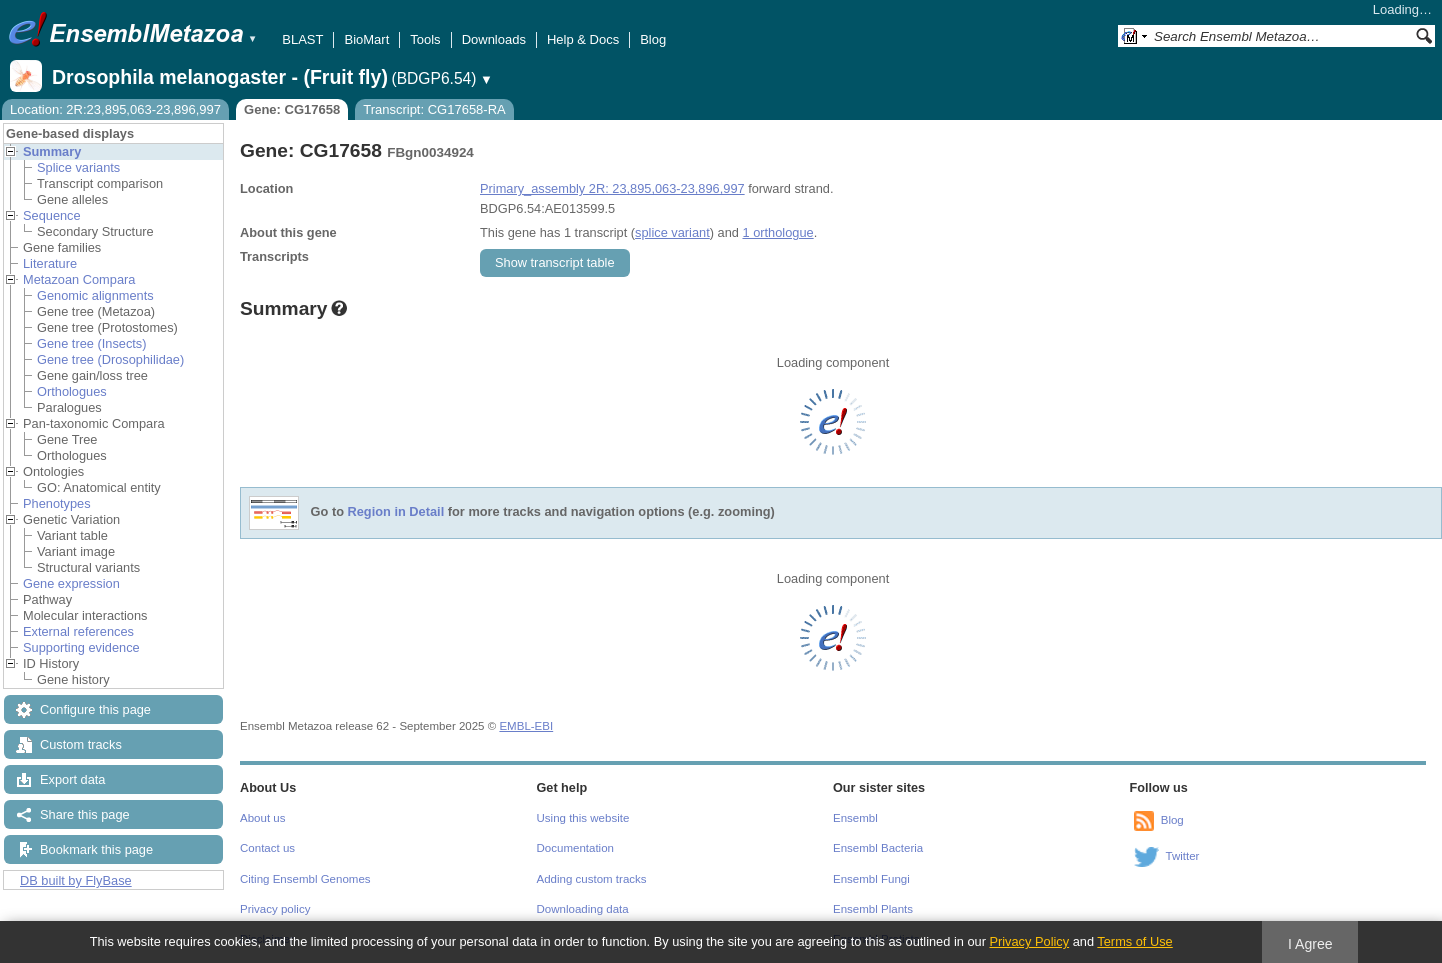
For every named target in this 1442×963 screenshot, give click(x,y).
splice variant (672, 232)
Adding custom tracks (592, 879)
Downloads (494, 39)
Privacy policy (275, 909)
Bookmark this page (96, 849)
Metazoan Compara (79, 279)
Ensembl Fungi (871, 879)
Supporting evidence (81, 647)
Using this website (583, 818)
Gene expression (71, 583)
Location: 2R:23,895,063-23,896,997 (115, 109)
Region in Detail (396, 512)
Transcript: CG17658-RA (434, 109)
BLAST (302, 39)
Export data (72, 779)
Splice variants (78, 167)
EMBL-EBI (526, 726)
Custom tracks (81, 744)
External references (78, 631)
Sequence (52, 215)
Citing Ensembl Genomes (305, 879)
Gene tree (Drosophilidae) (110, 359)
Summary (52, 151)
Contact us (267, 848)
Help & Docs (583, 39)
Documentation (575, 848)
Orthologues (72, 391)
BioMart (366, 39)
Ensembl (855, 818)
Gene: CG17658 (292, 109)
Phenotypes (57, 503)
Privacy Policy (1029, 941)
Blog (653, 39)
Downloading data (583, 909)
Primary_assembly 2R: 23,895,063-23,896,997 (612, 188)
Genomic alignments (95, 295)
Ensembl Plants (873, 909)
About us (262, 818)
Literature (50, 263)
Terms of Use (1134, 941)
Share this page (85, 814)
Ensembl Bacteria (878, 848)
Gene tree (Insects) (92, 343)
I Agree (1310, 944)
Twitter (1183, 856)
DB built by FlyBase (76, 880)
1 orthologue (777, 232)
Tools (425, 39)
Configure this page (95, 709)
